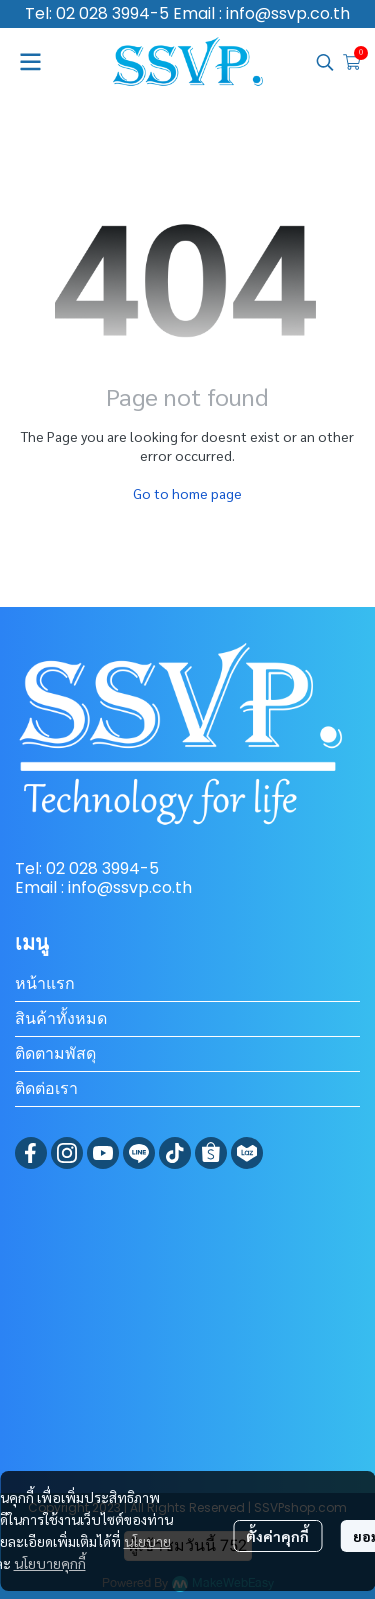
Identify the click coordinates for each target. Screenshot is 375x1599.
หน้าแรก (45, 983)
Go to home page (187, 493)
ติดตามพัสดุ (55, 1053)
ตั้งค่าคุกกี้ (277, 1536)
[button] (325, 62)
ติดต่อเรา (46, 1088)
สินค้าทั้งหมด (61, 1018)
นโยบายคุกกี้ (50, 1563)
